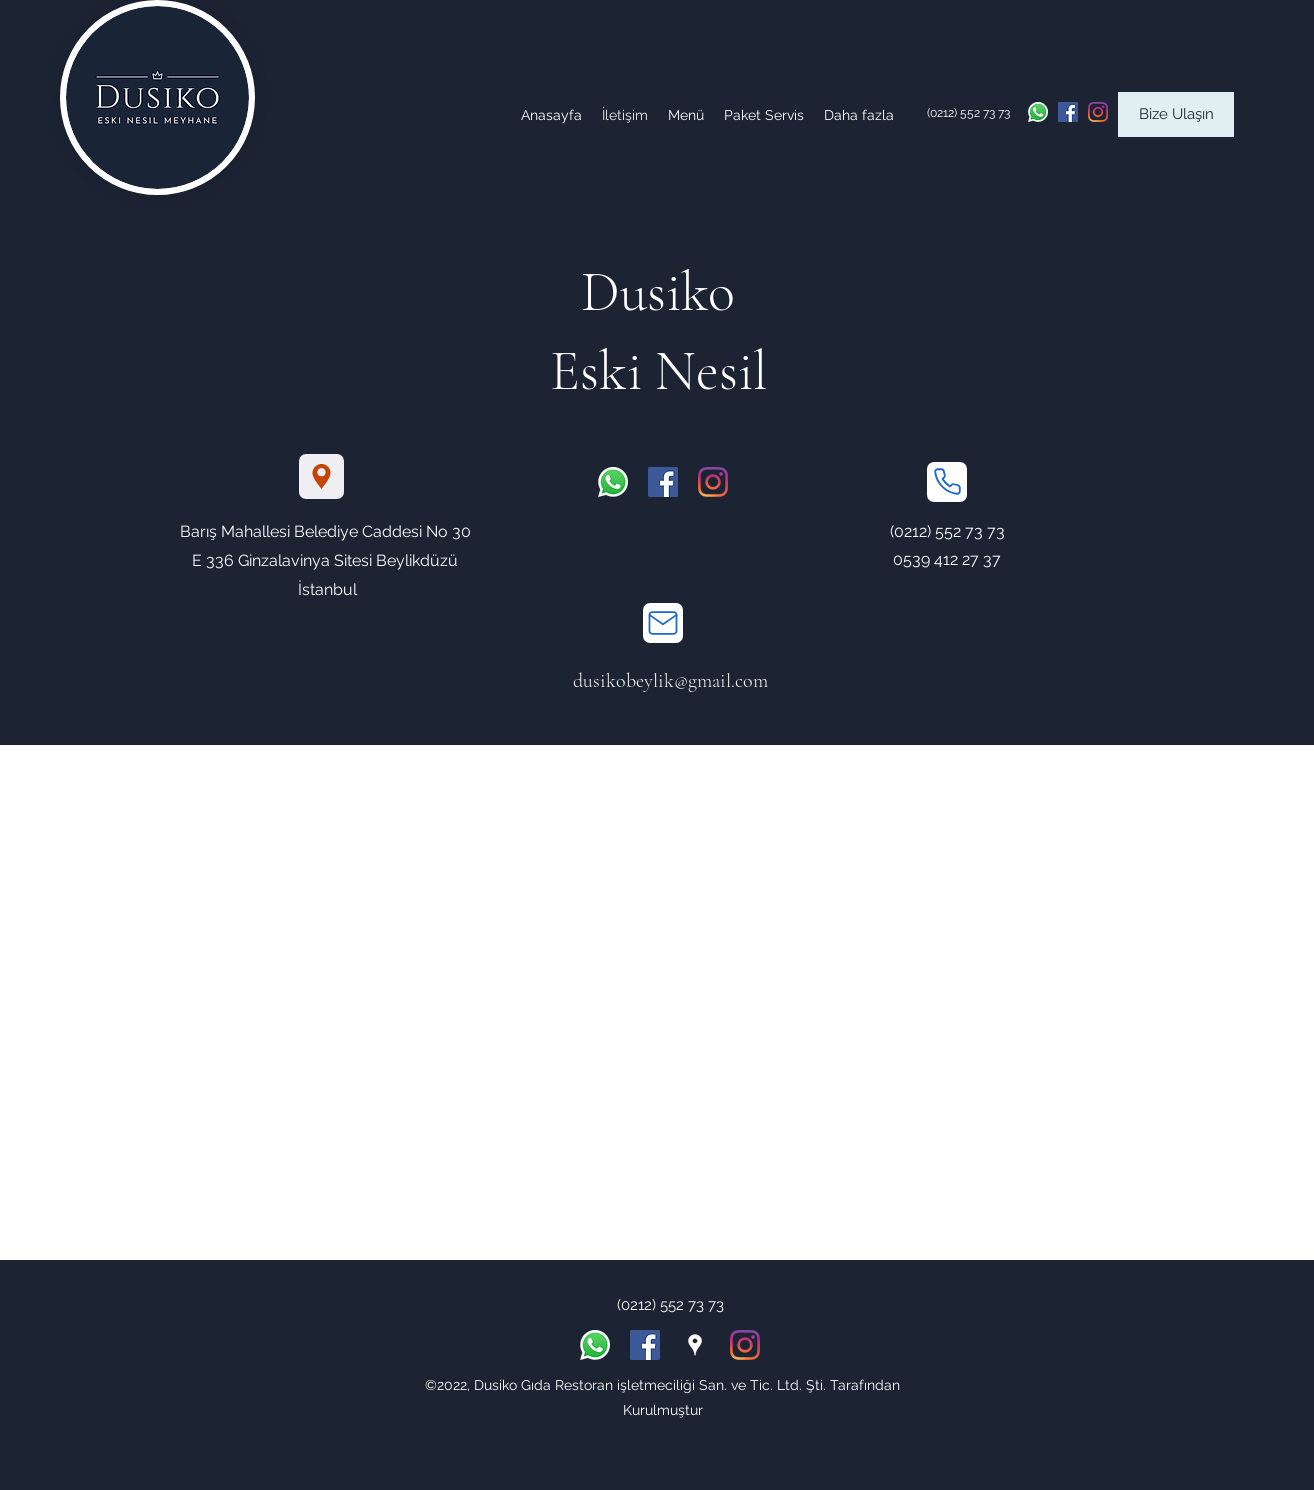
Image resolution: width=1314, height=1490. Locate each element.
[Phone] (947, 482)
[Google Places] (695, 1345)
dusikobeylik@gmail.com (670, 681)
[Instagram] (1098, 112)
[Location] (321, 476)
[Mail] (663, 623)
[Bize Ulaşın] (1176, 114)
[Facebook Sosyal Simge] (1068, 112)
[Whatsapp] (1038, 112)
